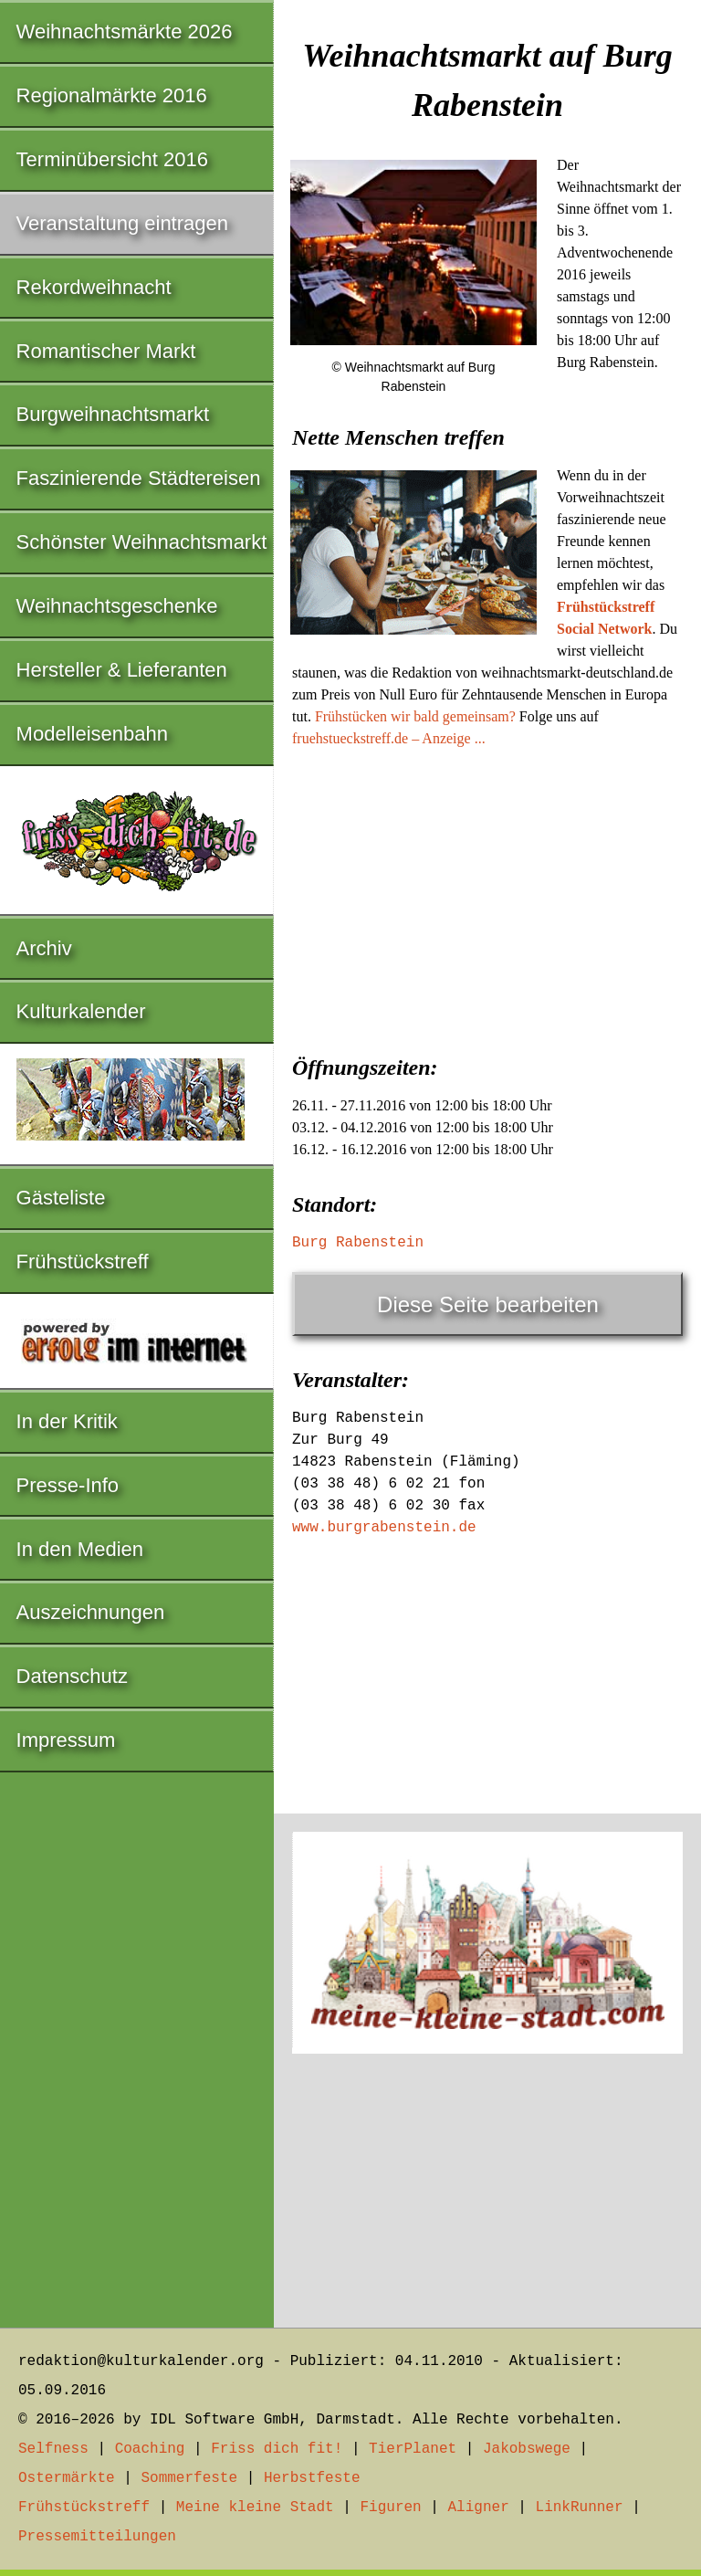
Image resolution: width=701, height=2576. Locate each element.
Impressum (66, 1740)
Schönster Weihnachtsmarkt (141, 542)
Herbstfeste (312, 2478)
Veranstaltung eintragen (122, 223)
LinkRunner (579, 2507)
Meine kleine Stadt (255, 2507)
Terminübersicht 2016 (112, 159)
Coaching (150, 2449)
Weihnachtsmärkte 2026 (124, 31)
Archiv (44, 948)
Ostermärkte (66, 2478)
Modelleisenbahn (92, 733)
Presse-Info (68, 1485)
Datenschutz (72, 1676)
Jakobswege (526, 2449)
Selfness (53, 2449)
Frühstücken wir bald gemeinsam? (415, 716)
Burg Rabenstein (358, 1243)
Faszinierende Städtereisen (138, 478)
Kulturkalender (81, 1011)
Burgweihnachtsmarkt (113, 414)
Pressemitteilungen (97, 2537)
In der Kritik (67, 1421)
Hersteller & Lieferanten (121, 669)
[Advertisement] (487, 896)
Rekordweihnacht (94, 287)
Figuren (390, 2507)
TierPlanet (412, 2449)
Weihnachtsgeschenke (117, 605)
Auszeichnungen (90, 1612)
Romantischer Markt (106, 351)
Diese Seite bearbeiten (488, 1304)
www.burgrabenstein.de (384, 1527)
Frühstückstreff (82, 1261)
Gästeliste (61, 1197)
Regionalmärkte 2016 (111, 95)
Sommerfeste (189, 2478)
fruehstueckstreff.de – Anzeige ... (389, 738)
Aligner (478, 2507)
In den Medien (79, 1549)
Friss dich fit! (276, 2449)
